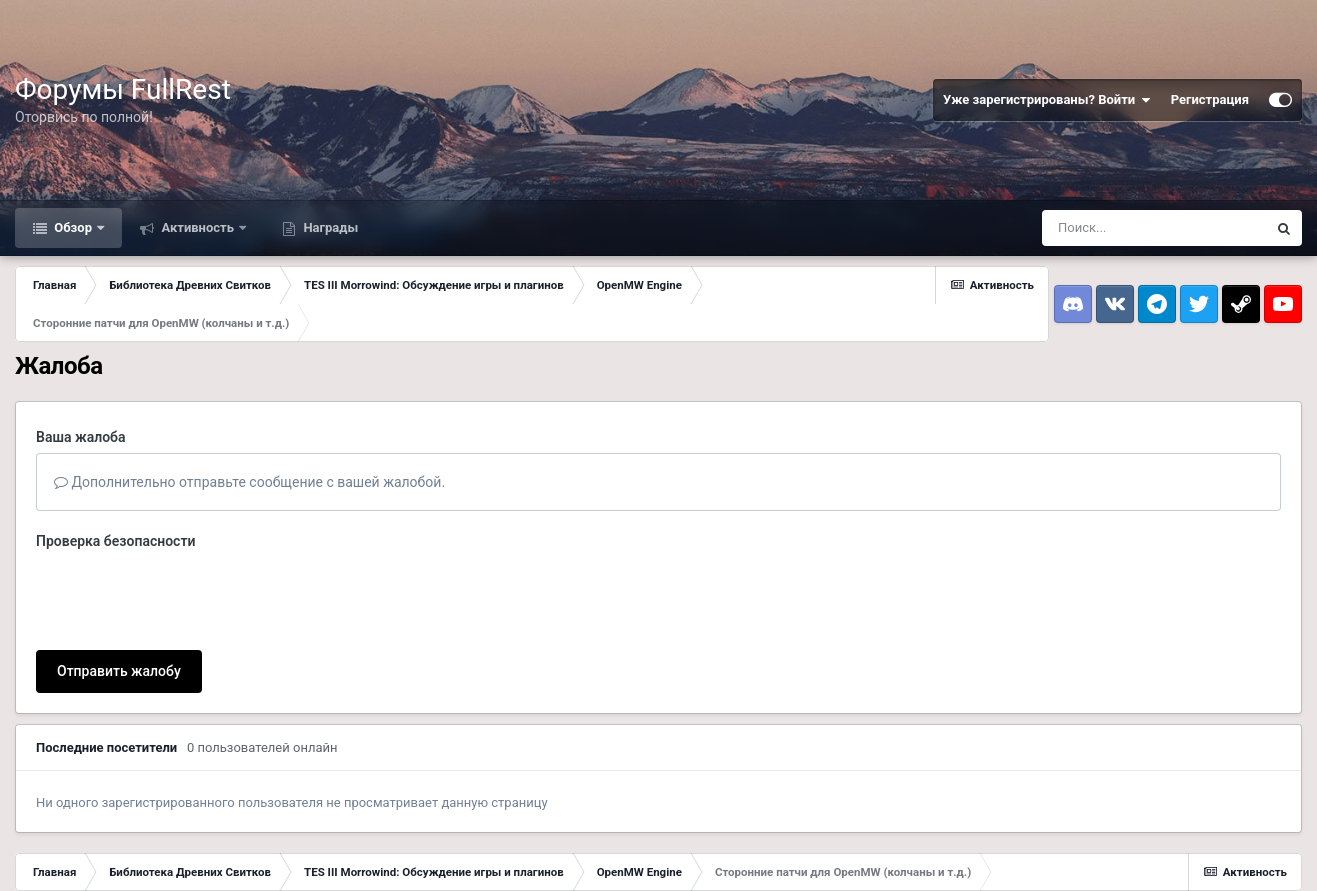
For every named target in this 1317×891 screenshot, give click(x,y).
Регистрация (1210, 99)
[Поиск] (1154, 228)
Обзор (73, 227)
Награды (329, 227)
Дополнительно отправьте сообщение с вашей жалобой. (249, 482)
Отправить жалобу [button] (119, 671)
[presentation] (188, 596)
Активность (197, 227)
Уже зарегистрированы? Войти (1047, 100)
